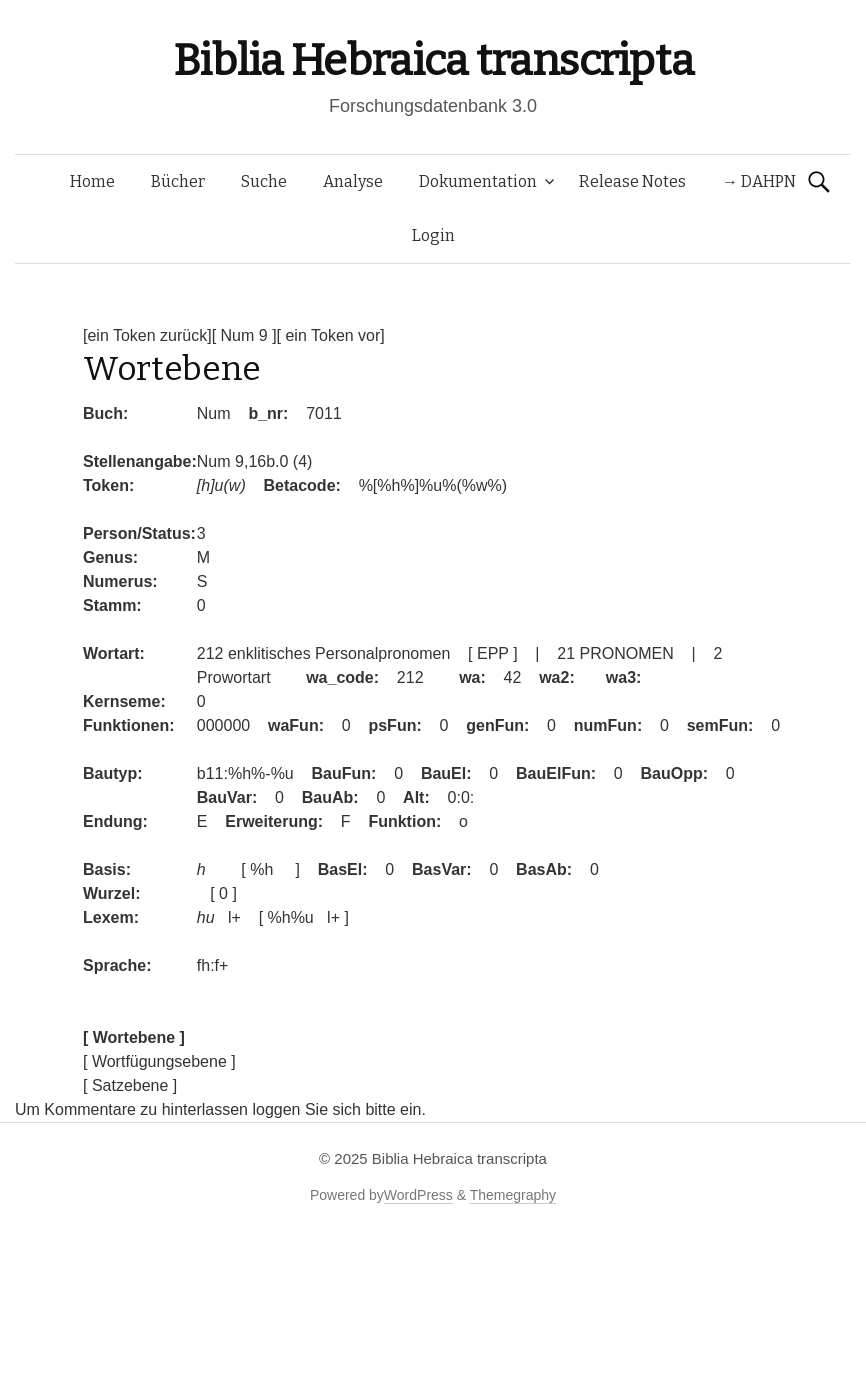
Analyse (353, 181)
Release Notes (632, 181)
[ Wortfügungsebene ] (159, 1061)
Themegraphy (513, 1195)
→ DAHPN (759, 181)
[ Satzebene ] (130, 1085)
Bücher (178, 181)
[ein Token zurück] (147, 335)
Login (433, 235)
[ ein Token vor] (331, 335)
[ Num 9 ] (244, 335)
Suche (264, 181)
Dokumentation (478, 181)
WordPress (418, 1195)
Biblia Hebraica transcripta (433, 60)
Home (92, 181)
